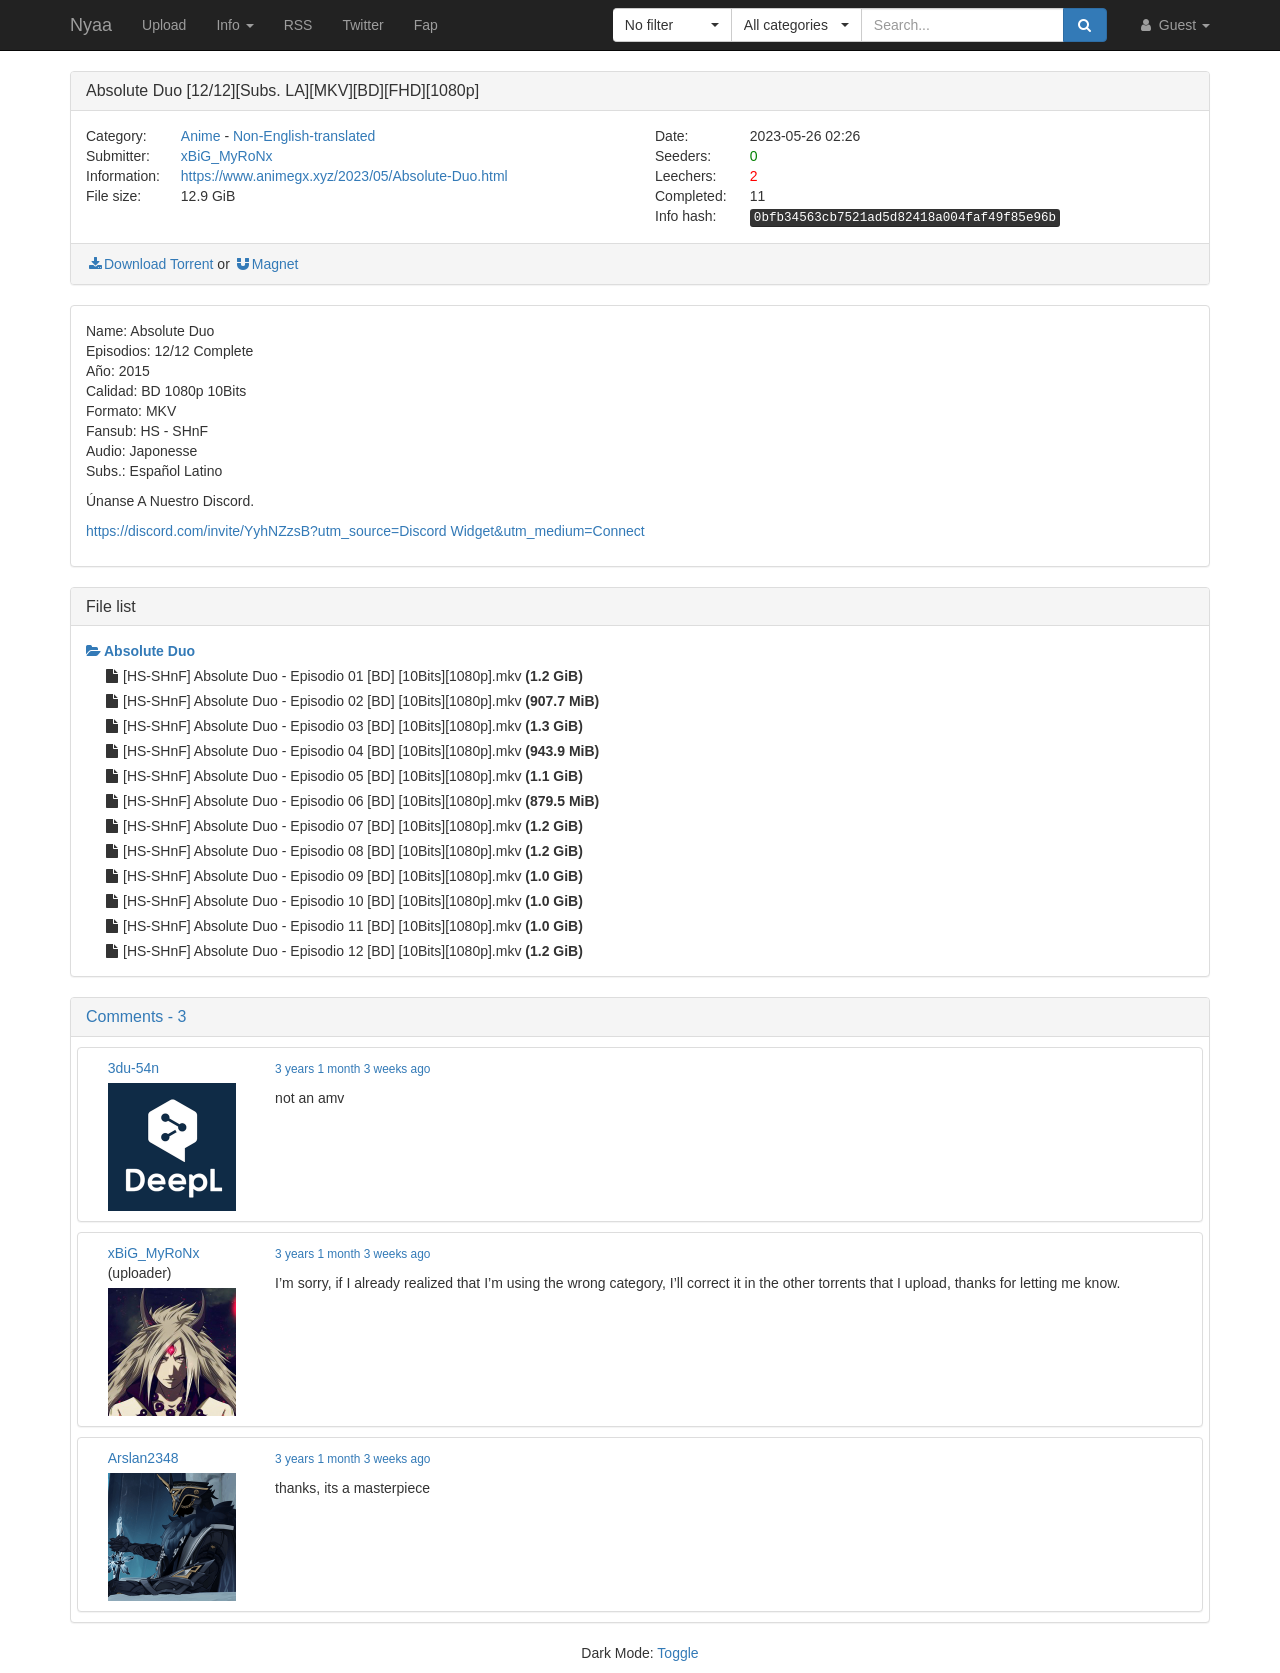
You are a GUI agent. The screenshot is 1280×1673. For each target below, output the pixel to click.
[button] (672, 25)
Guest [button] (1173, 25)
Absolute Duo (140, 651)
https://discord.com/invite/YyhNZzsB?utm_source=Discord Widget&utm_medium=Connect (365, 531)
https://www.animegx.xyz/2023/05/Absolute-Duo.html (344, 176)
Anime (201, 136)
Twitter (362, 25)
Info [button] (234, 25)
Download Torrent (149, 264)
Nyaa (91, 25)
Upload (164, 25)
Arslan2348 (143, 1458)
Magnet (266, 264)
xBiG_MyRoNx (227, 156)
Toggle (677, 1653)
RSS (298, 25)
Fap (426, 25)
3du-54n (133, 1068)
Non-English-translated (304, 136)
